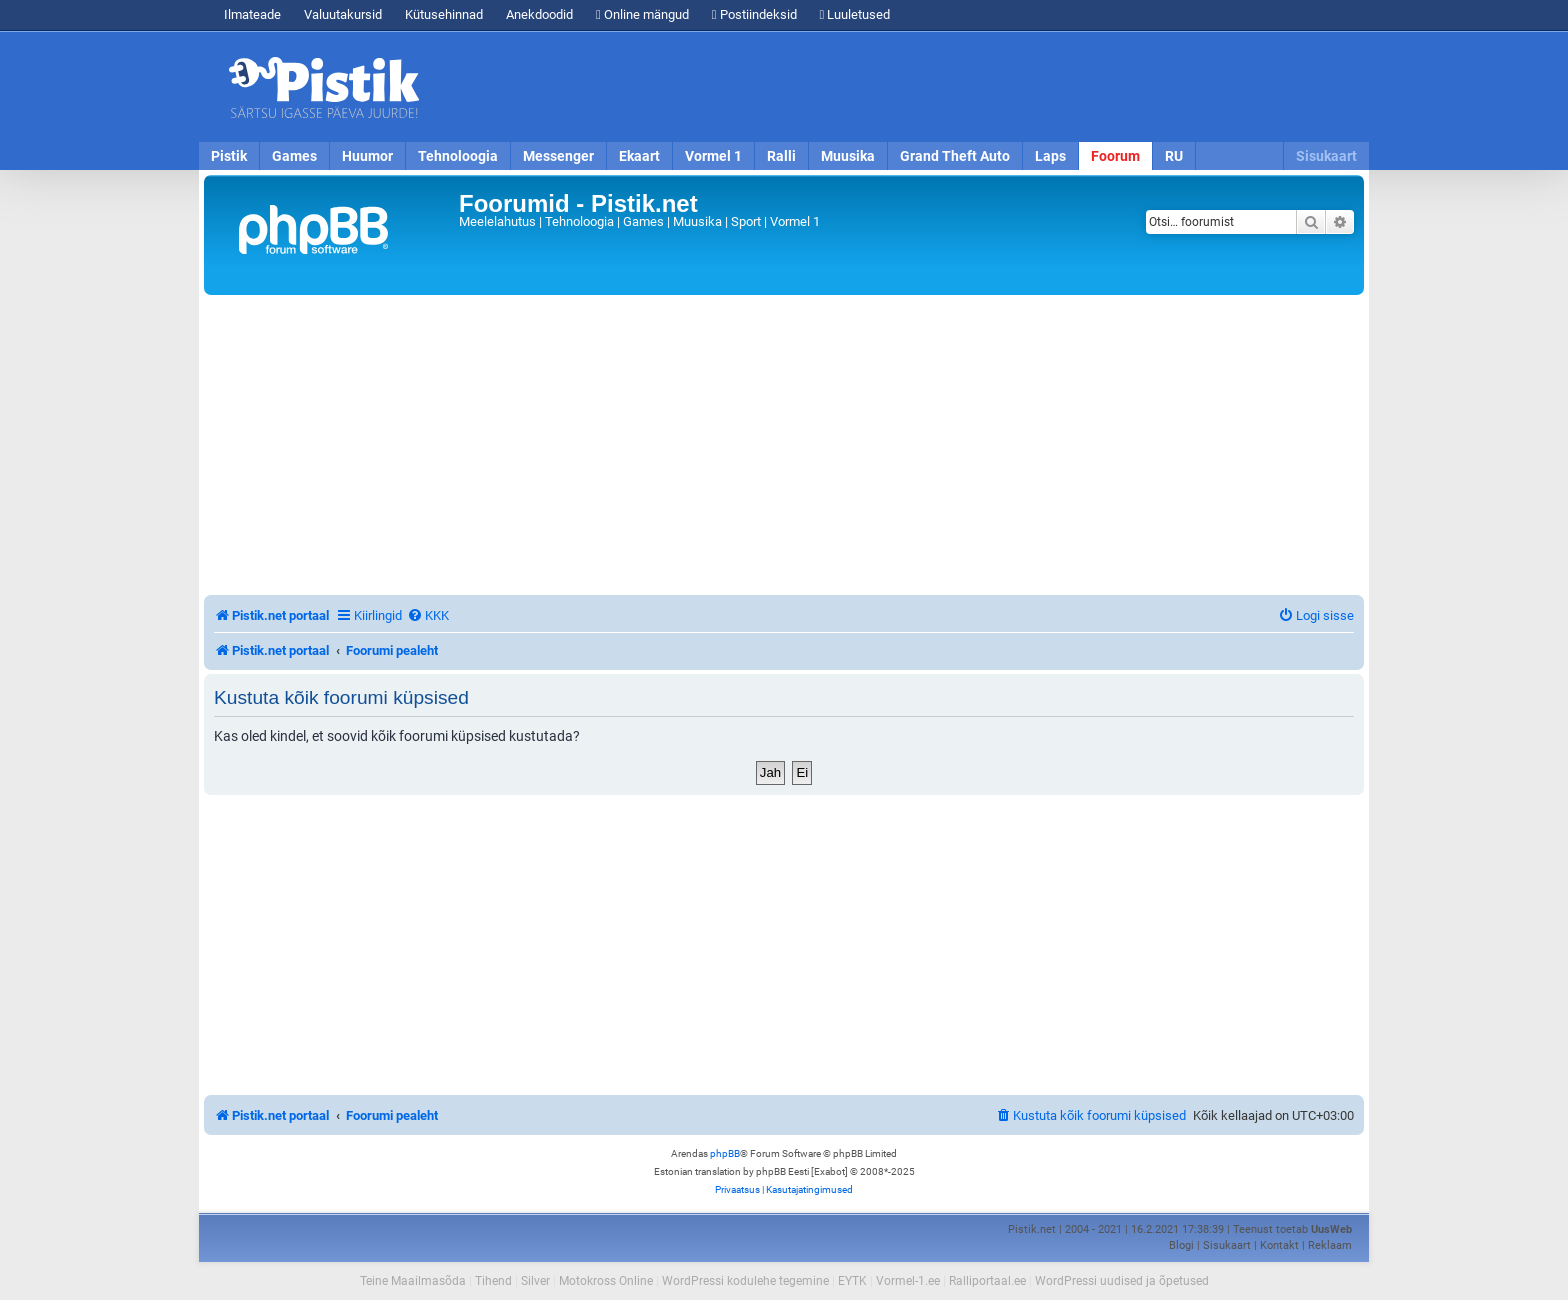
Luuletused (855, 14)
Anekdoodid (539, 14)
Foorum (1115, 156)
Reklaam (1330, 1245)
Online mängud (642, 14)
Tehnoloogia (458, 156)
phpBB (725, 1153)
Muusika (848, 156)
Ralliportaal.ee (987, 1281)
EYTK (852, 1281)
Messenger (558, 156)
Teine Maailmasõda (413, 1281)
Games (294, 156)
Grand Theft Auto (955, 156)
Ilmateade (252, 14)
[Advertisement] (899, 87)
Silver (535, 1281)
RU (1174, 156)
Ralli (781, 156)
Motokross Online (606, 1281)
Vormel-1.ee (908, 1281)
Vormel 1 (713, 156)
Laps (1050, 156)
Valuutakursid (343, 14)
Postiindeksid (754, 14)
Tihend (493, 1281)
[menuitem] (428, 615)
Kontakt (1279, 1245)
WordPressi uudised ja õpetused (1122, 1281)
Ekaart (639, 156)
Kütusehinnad (444, 14)
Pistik (229, 156)
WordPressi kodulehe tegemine (745, 1281)
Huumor (367, 156)
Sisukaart (1326, 156)
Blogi (1181, 1245)
